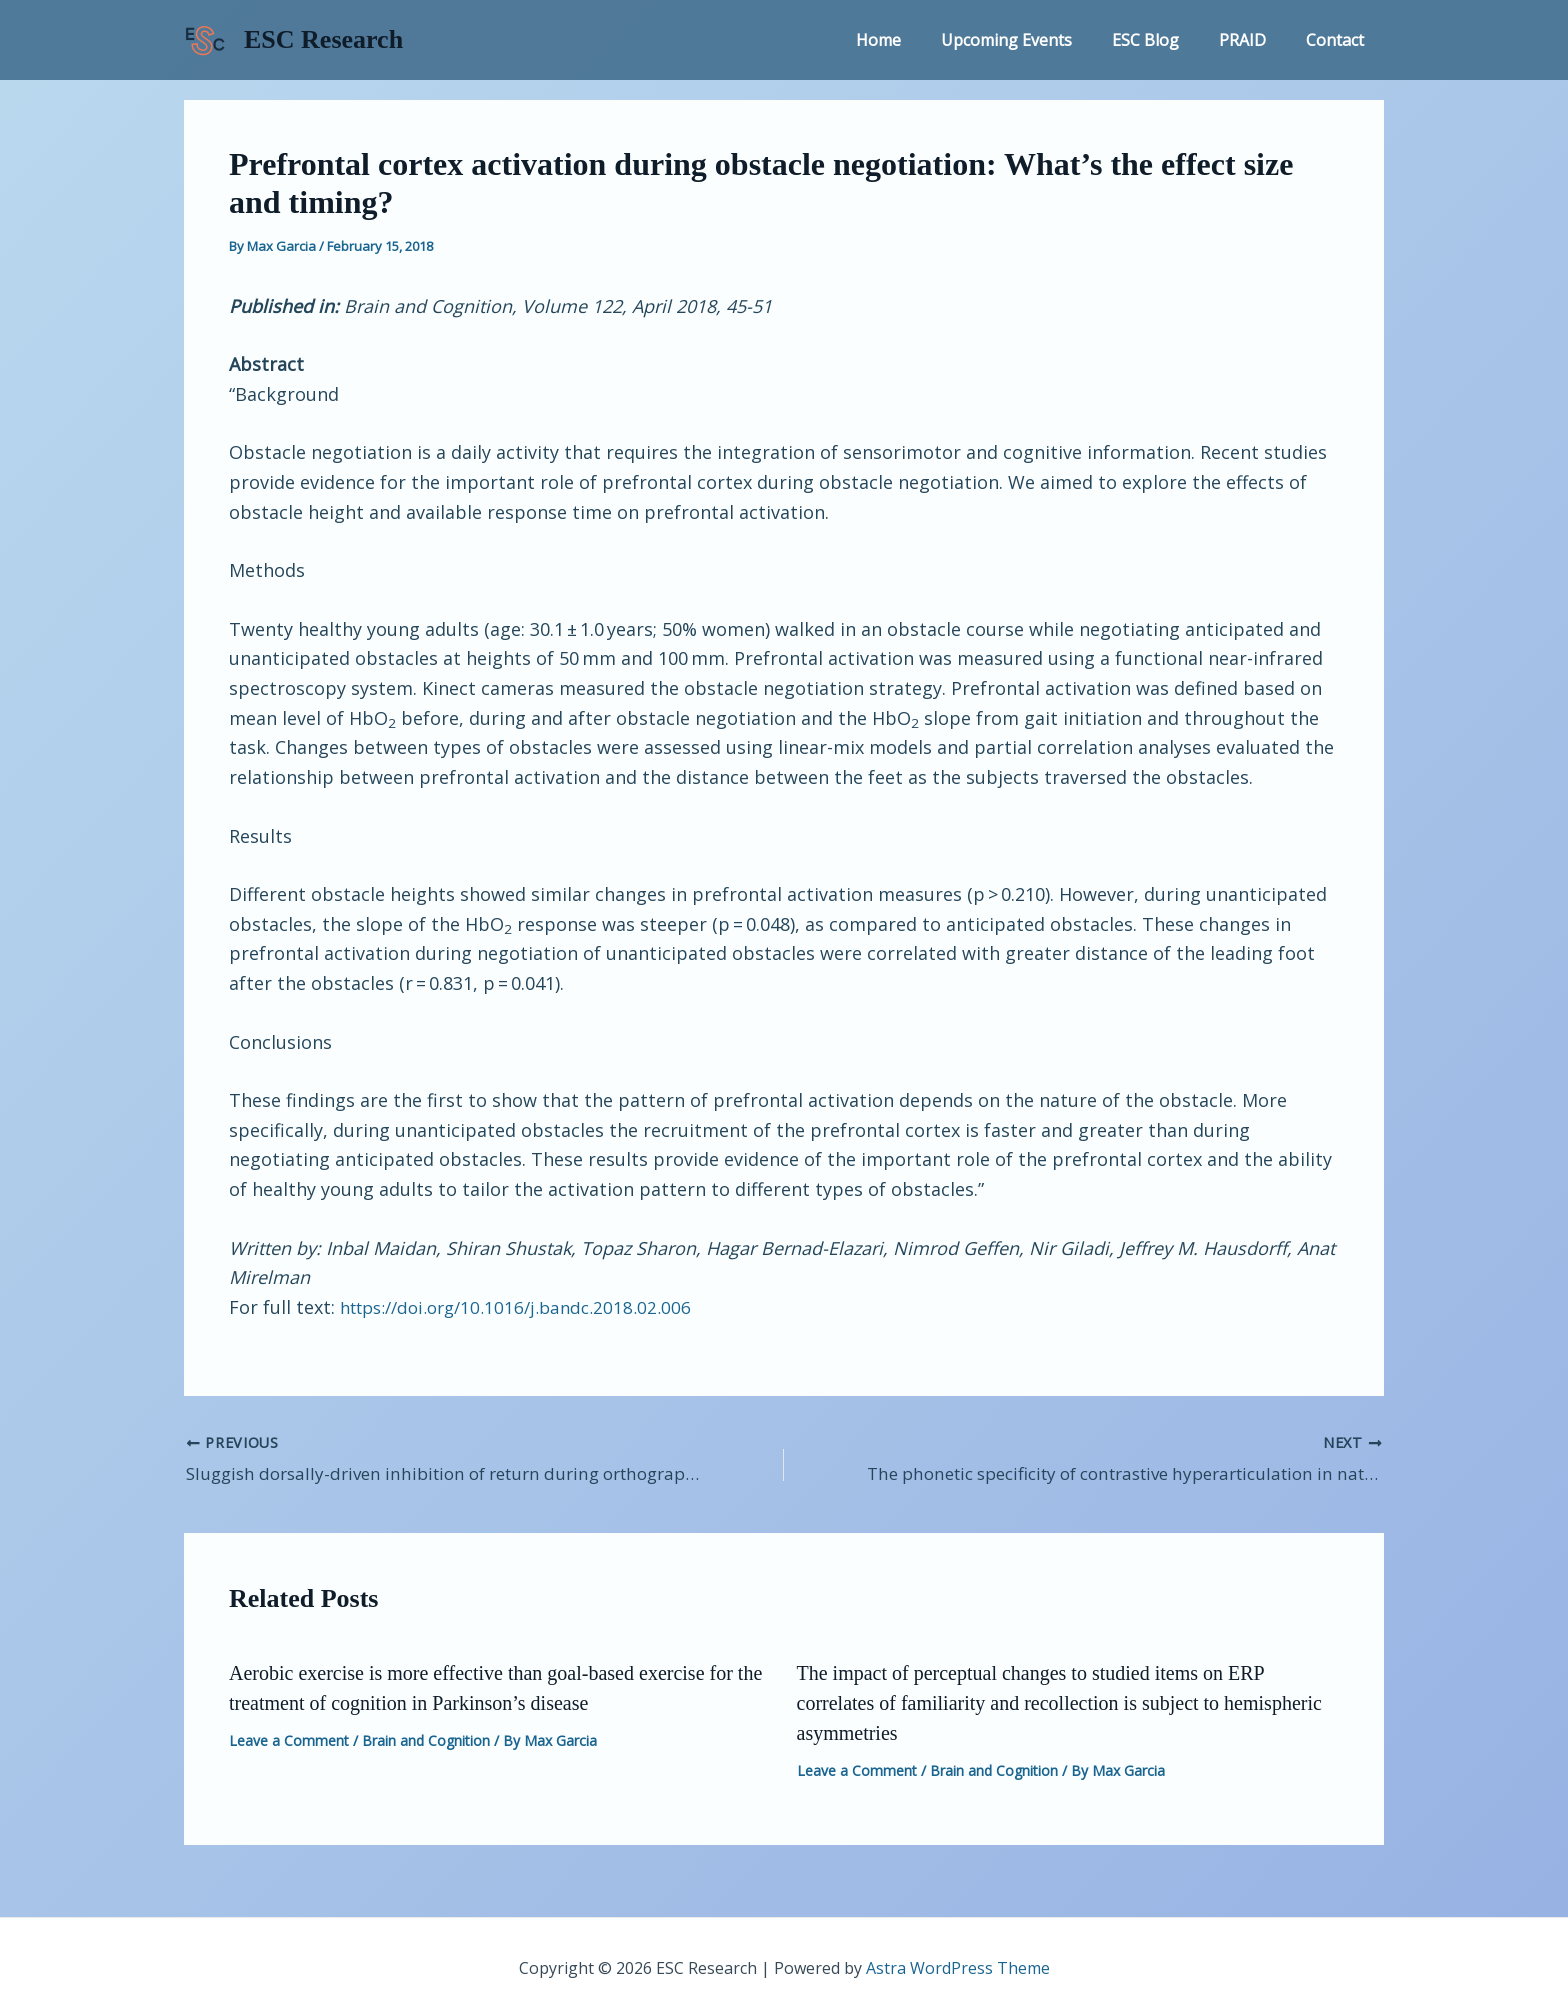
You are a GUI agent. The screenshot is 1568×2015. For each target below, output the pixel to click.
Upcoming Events (1034, 40)
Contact (1339, 40)
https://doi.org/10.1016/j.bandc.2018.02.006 (524, 1307)
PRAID (1254, 40)
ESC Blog (1165, 40)
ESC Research (323, 39)
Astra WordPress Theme (958, 1965)
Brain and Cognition (426, 1737)
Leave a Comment (289, 1737)
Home (914, 40)
